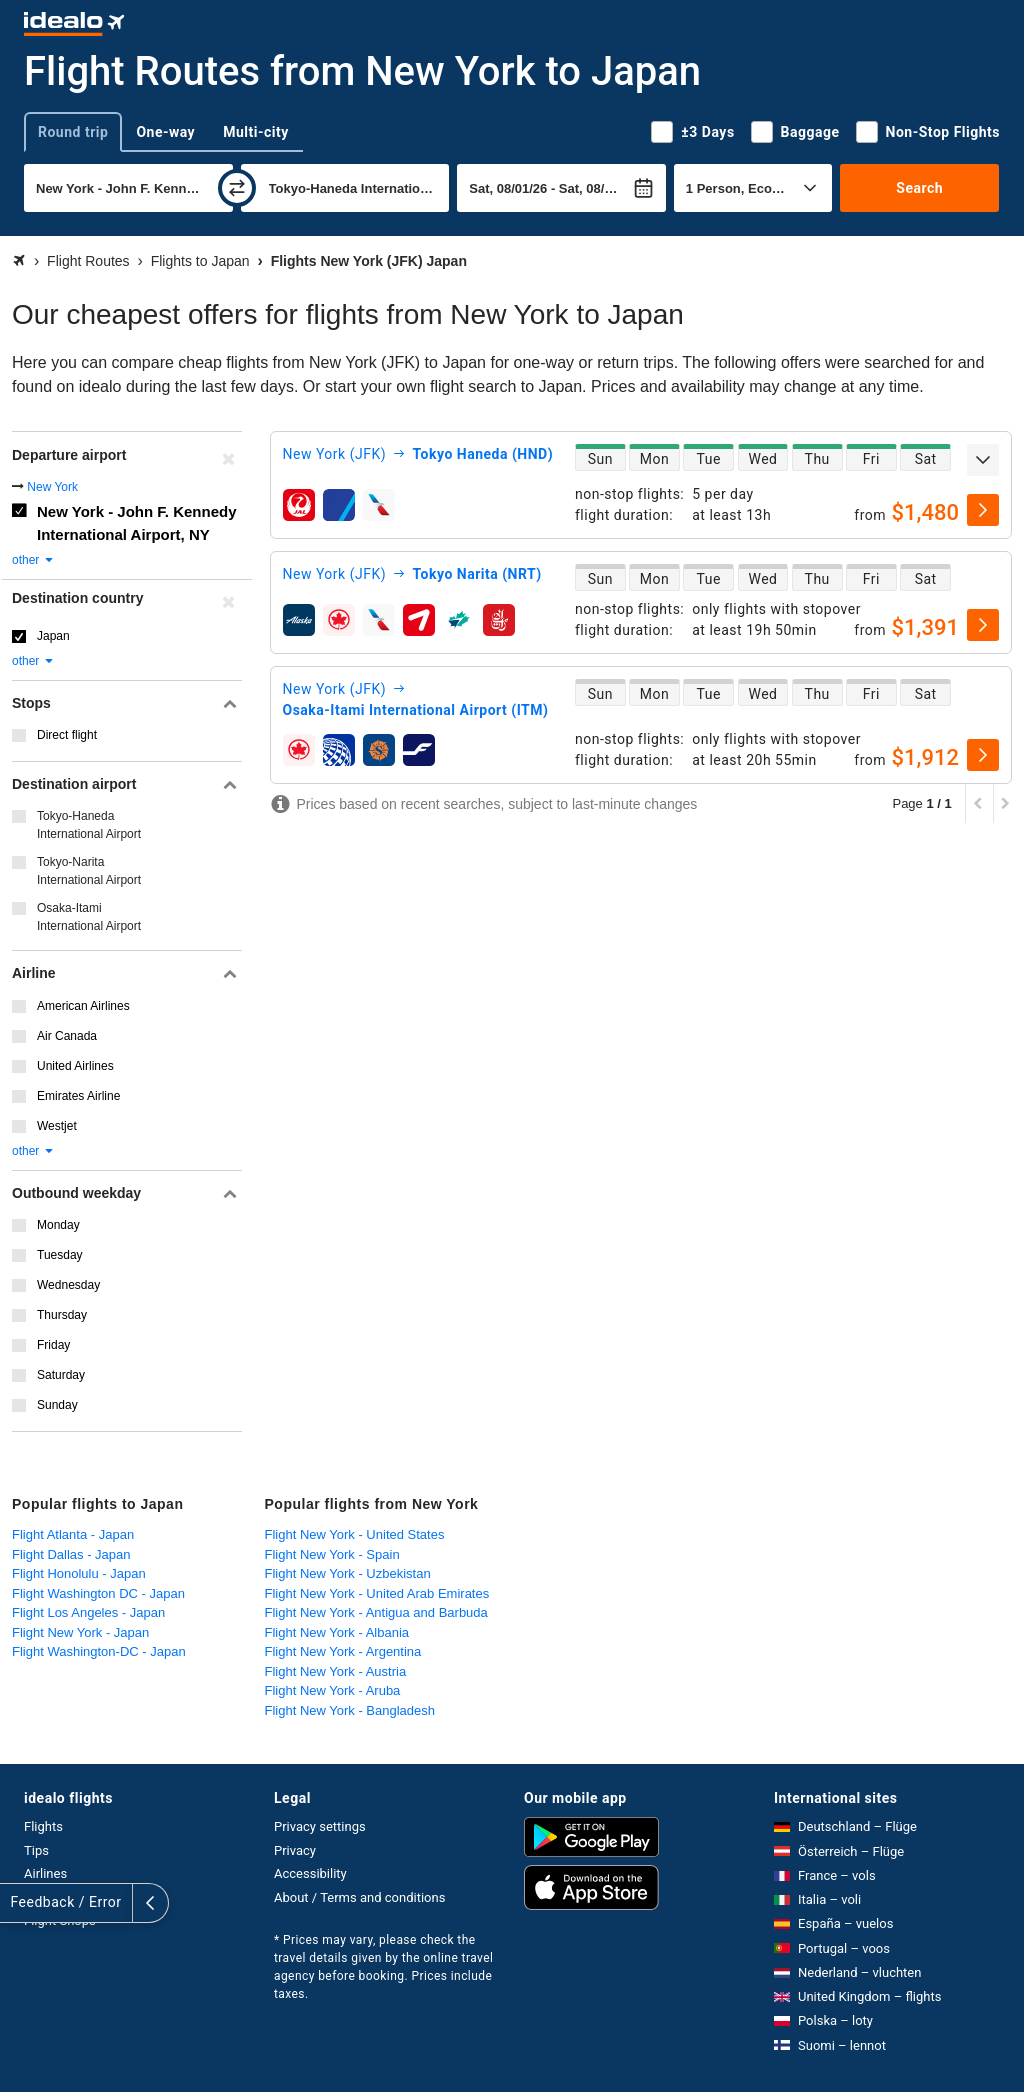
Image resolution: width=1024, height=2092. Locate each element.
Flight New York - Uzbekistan (348, 1573)
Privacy (295, 1850)
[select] (983, 510)
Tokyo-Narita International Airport (89, 871)
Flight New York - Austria (336, 1671)
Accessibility (310, 1873)
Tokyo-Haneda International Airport (89, 825)
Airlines (45, 1873)
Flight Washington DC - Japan (98, 1593)
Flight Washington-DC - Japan (99, 1651)
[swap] (237, 188)
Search (919, 188)
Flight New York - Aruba (333, 1690)
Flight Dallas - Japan (71, 1554)
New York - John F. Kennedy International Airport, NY (136, 523)
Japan (53, 636)
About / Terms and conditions (359, 1897)
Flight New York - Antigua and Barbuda (376, 1612)
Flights (43, 1826)
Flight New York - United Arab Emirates (377, 1593)
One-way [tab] (165, 132)
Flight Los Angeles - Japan (88, 1612)
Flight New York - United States (355, 1534)
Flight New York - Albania (337, 1632)
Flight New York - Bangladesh (350, 1710)
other (33, 560)
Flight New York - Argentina (343, 1651)
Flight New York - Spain (332, 1554)
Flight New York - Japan (80, 1632)
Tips (36, 1850)
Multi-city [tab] (256, 132)
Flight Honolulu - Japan (79, 1573)
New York (52, 487)
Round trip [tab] (73, 132)
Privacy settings (320, 1826)
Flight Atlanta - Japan (73, 1534)
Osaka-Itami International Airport (89, 917)
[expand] (983, 460)
